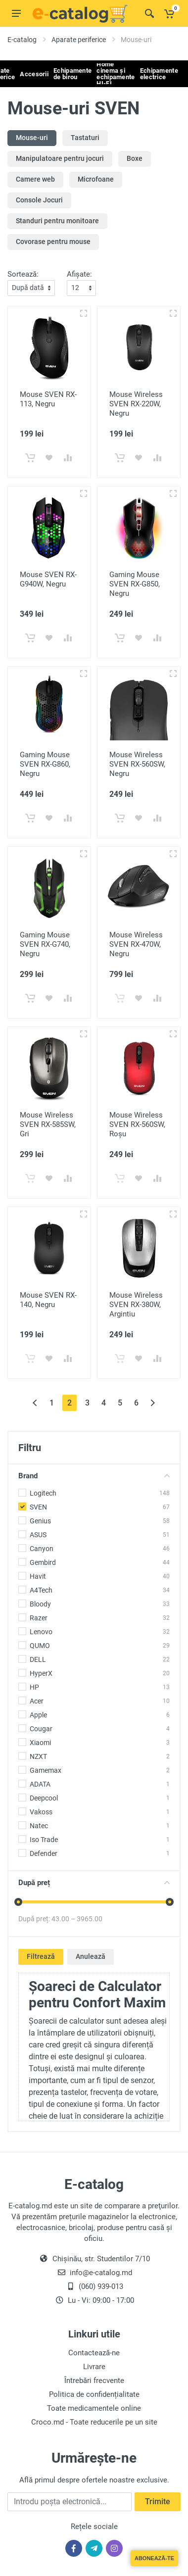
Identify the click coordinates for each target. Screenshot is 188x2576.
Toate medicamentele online (94, 2408)
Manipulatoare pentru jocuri (60, 158)
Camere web (35, 179)
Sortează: (23, 274)
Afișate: (79, 274)
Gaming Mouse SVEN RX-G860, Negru (45, 764)
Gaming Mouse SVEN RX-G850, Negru (134, 584)
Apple (38, 1715)
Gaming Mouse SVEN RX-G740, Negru (45, 944)
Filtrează (41, 1956)
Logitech (43, 1493)
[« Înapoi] (35, 1403)
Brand (94, 1475)
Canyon (41, 1549)
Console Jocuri (39, 200)
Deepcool (44, 1798)
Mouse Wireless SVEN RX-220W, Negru (136, 404)
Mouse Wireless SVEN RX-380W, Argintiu (136, 1304)
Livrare (94, 2366)
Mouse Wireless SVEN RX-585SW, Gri (48, 1124)
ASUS (38, 1535)
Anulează (90, 1956)
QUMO (40, 1646)
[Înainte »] (152, 1403)
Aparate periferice (78, 40)
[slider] (18, 1902)
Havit (38, 1576)
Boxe (134, 158)
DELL (38, 1659)
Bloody (40, 1604)
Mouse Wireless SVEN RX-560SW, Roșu (137, 1124)
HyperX (41, 1673)
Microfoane (96, 179)
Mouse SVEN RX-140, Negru (48, 1300)
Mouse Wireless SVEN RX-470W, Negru (136, 944)
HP (34, 1687)
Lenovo (41, 1632)
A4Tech (41, 1590)
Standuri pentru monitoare (57, 221)
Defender (43, 1853)
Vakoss (41, 1812)
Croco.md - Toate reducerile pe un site (94, 2422)
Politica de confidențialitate (94, 2394)
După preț (94, 1882)
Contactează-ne (94, 2352)
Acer (37, 1701)
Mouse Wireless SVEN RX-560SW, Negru (137, 764)
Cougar (41, 1729)
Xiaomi (40, 1743)
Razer (38, 1618)
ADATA (40, 1784)
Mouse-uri (32, 138)
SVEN (38, 1507)
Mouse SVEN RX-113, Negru (48, 399)
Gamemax (45, 1770)
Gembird (43, 1562)
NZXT (38, 1756)
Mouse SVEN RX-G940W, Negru (48, 579)
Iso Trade (44, 1840)
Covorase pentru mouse (53, 241)
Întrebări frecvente (94, 2380)
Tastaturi (85, 138)
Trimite (157, 2501)
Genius (40, 1521)
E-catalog (22, 40)
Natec (39, 1826)
